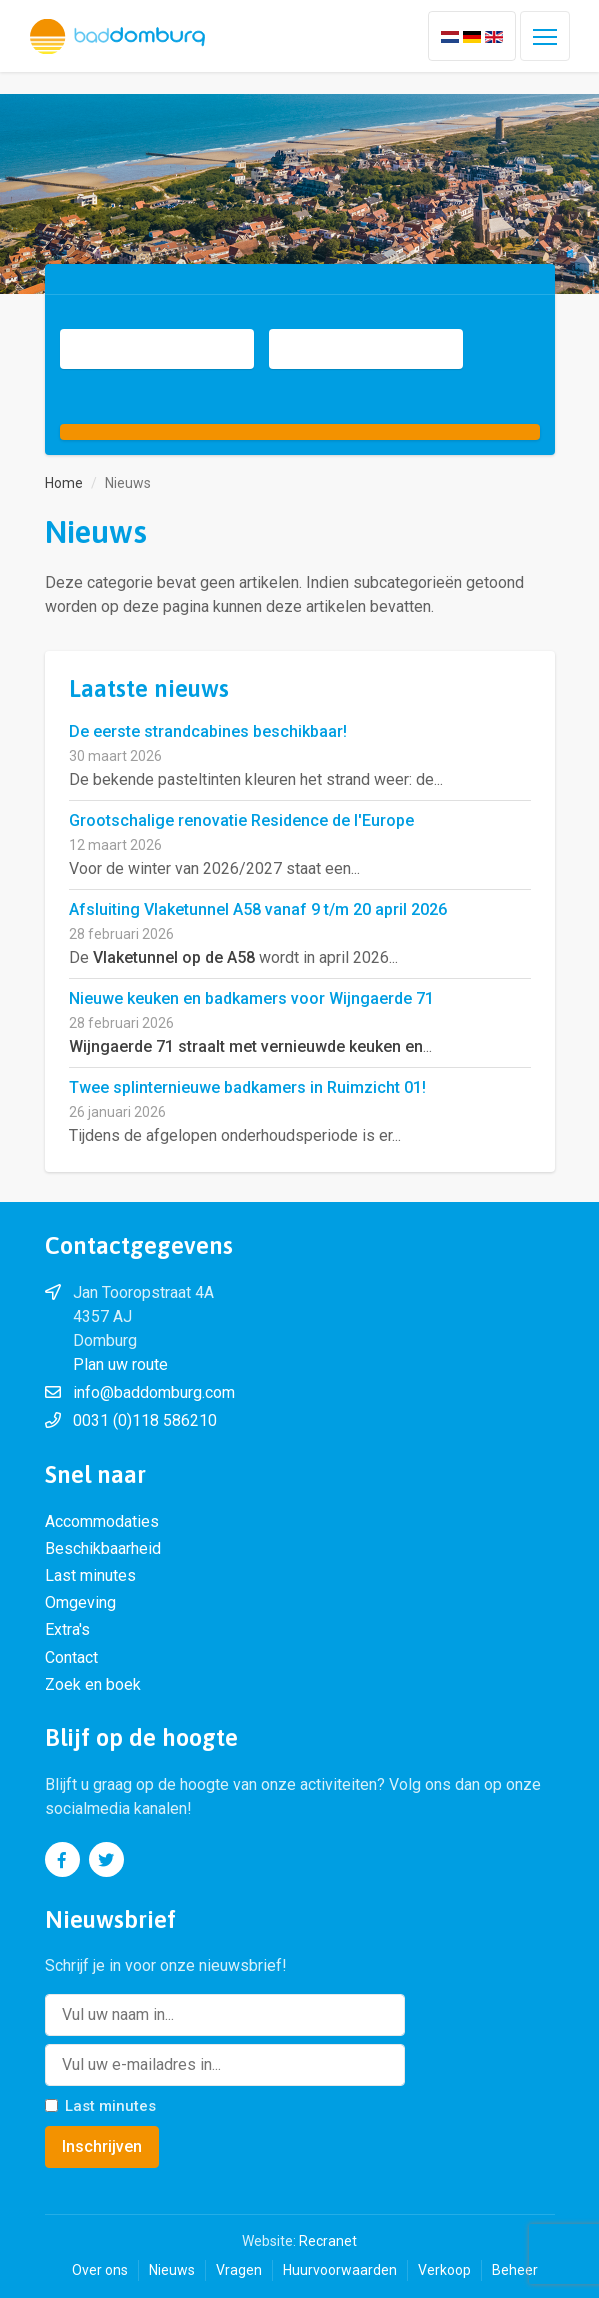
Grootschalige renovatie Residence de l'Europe (241, 820)
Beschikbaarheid (103, 1548)
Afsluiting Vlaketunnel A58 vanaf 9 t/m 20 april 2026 (258, 909)
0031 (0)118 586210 (145, 1420)
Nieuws (172, 2270)
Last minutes (90, 1575)
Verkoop (444, 2270)
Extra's (67, 1629)
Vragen (239, 2270)
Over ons (100, 2270)
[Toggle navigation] (545, 36)
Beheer (515, 2270)
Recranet (328, 2241)
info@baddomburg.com (154, 1392)
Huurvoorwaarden (340, 2270)
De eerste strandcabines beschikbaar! (208, 731)
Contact (71, 1657)
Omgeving (80, 1602)
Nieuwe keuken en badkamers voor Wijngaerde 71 (251, 998)
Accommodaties (102, 1521)
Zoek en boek (93, 1684)
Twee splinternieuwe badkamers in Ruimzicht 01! (247, 1087)
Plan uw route (120, 1364)
